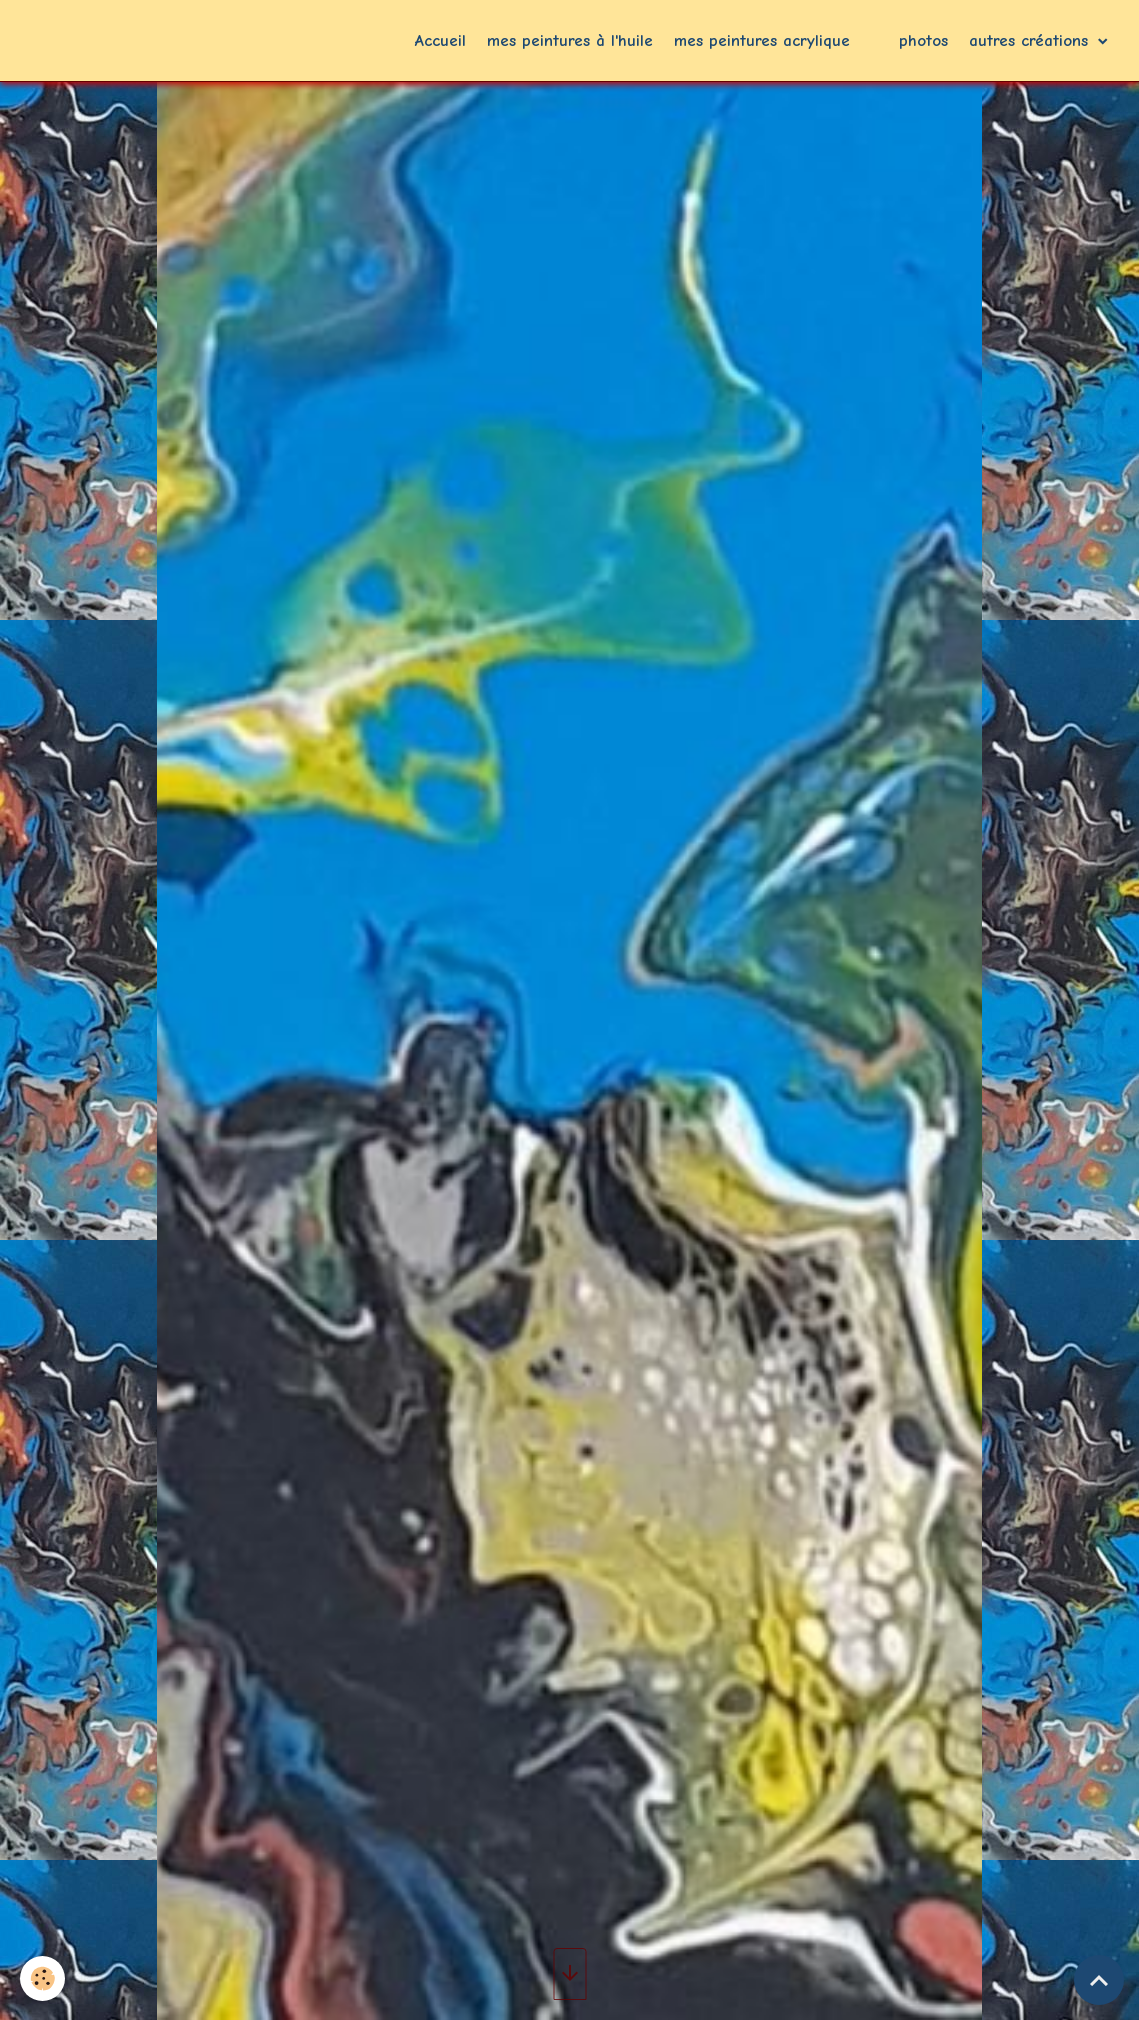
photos (923, 40)
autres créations (1031, 40)
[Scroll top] (1099, 1980)
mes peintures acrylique (762, 40)
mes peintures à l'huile (570, 40)
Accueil (440, 40)
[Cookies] (42, 1978)
